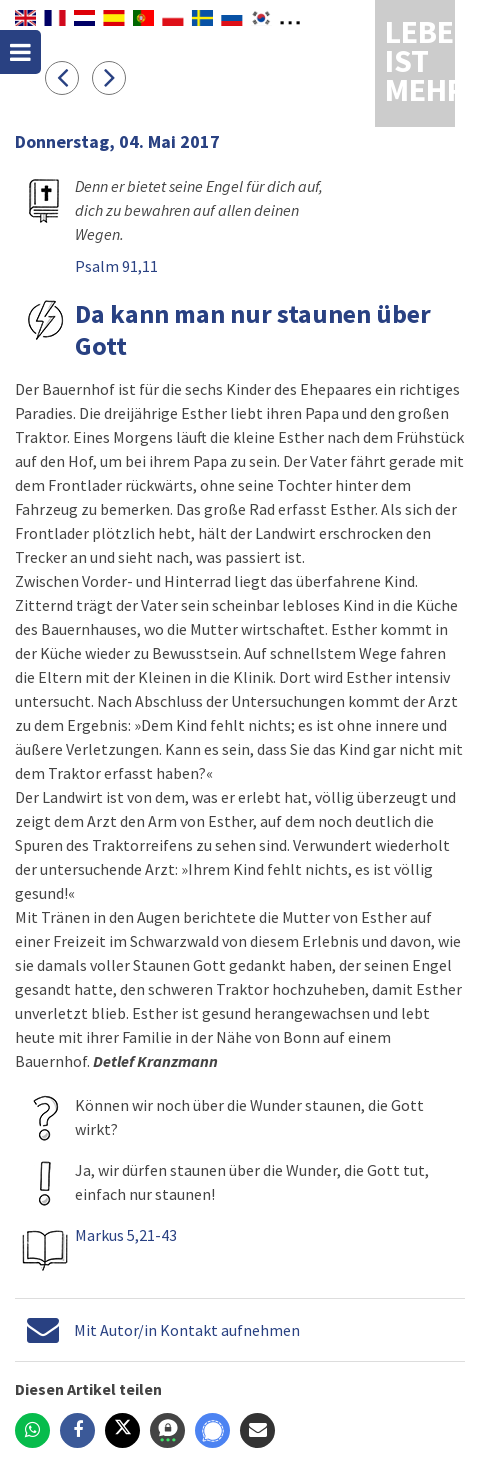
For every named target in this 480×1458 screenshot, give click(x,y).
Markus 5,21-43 (126, 1235)
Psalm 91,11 (116, 266)
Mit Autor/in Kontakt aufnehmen (187, 1330)
